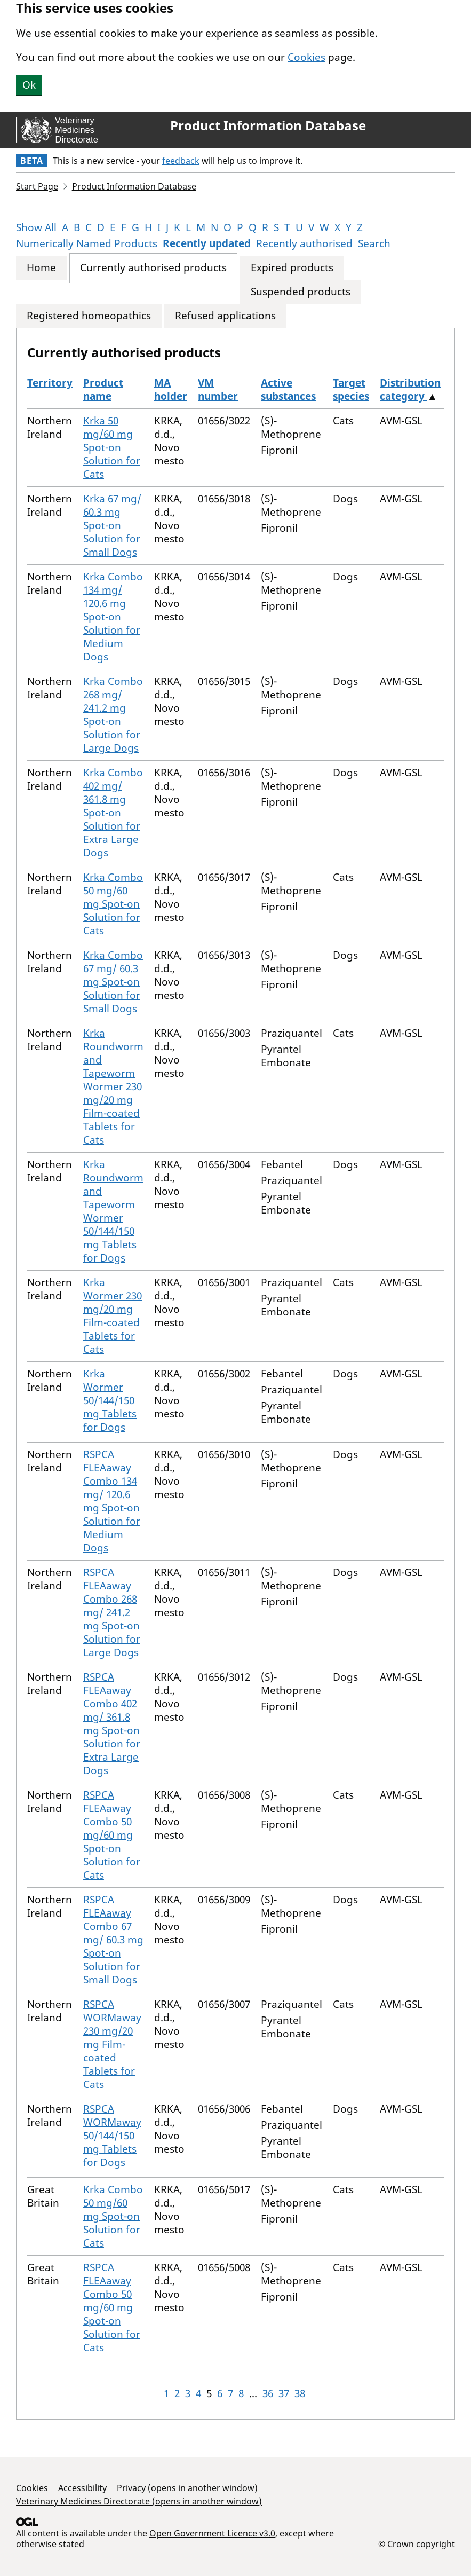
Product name (103, 389)
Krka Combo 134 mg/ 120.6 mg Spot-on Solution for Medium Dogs (113, 617)
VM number (218, 389)
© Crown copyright (416, 2543)
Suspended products (300, 291)
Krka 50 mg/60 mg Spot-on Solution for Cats (111, 447)
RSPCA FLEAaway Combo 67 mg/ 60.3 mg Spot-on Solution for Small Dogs (113, 1940)
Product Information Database (268, 125)
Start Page (37, 186)
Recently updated (207, 243)
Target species (351, 389)
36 (267, 2393)
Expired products (292, 267)
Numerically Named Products (86, 243)
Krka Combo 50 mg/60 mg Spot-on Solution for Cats (113, 904)
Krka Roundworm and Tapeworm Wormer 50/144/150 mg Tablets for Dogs (113, 1211)
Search (374, 243)
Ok (29, 85)
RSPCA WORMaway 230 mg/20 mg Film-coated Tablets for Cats (112, 2044)
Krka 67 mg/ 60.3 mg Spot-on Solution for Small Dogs (112, 525)
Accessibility (82, 2488)
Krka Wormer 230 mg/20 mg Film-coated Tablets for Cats (112, 1315)
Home (41, 267)
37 (283, 2393)
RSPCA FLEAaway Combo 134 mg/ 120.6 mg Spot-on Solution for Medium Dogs (111, 1501)
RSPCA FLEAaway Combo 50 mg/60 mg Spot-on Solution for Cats (111, 1835)
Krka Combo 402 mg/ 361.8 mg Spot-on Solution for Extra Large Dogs (113, 813)
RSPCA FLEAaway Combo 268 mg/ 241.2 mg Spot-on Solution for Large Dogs (111, 1612)
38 (299, 2393)
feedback (180, 161)
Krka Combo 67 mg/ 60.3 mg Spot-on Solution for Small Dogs (113, 981)
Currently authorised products (153, 267)
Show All (36, 227)
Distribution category (410, 389)
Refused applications (225, 315)
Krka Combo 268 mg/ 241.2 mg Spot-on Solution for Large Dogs (113, 714)
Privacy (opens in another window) (187, 2488)
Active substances (288, 389)
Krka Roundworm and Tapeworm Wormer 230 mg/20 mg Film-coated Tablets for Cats (113, 1086)
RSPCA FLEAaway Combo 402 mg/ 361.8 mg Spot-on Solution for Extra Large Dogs (111, 1723)
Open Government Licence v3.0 (212, 2533)
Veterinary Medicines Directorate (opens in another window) (139, 2501)
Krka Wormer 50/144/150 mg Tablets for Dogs (110, 1400)
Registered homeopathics (89, 315)
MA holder (170, 389)
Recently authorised (304, 243)
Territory (50, 383)
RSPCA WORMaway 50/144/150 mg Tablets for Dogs (112, 2135)
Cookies (306, 57)
